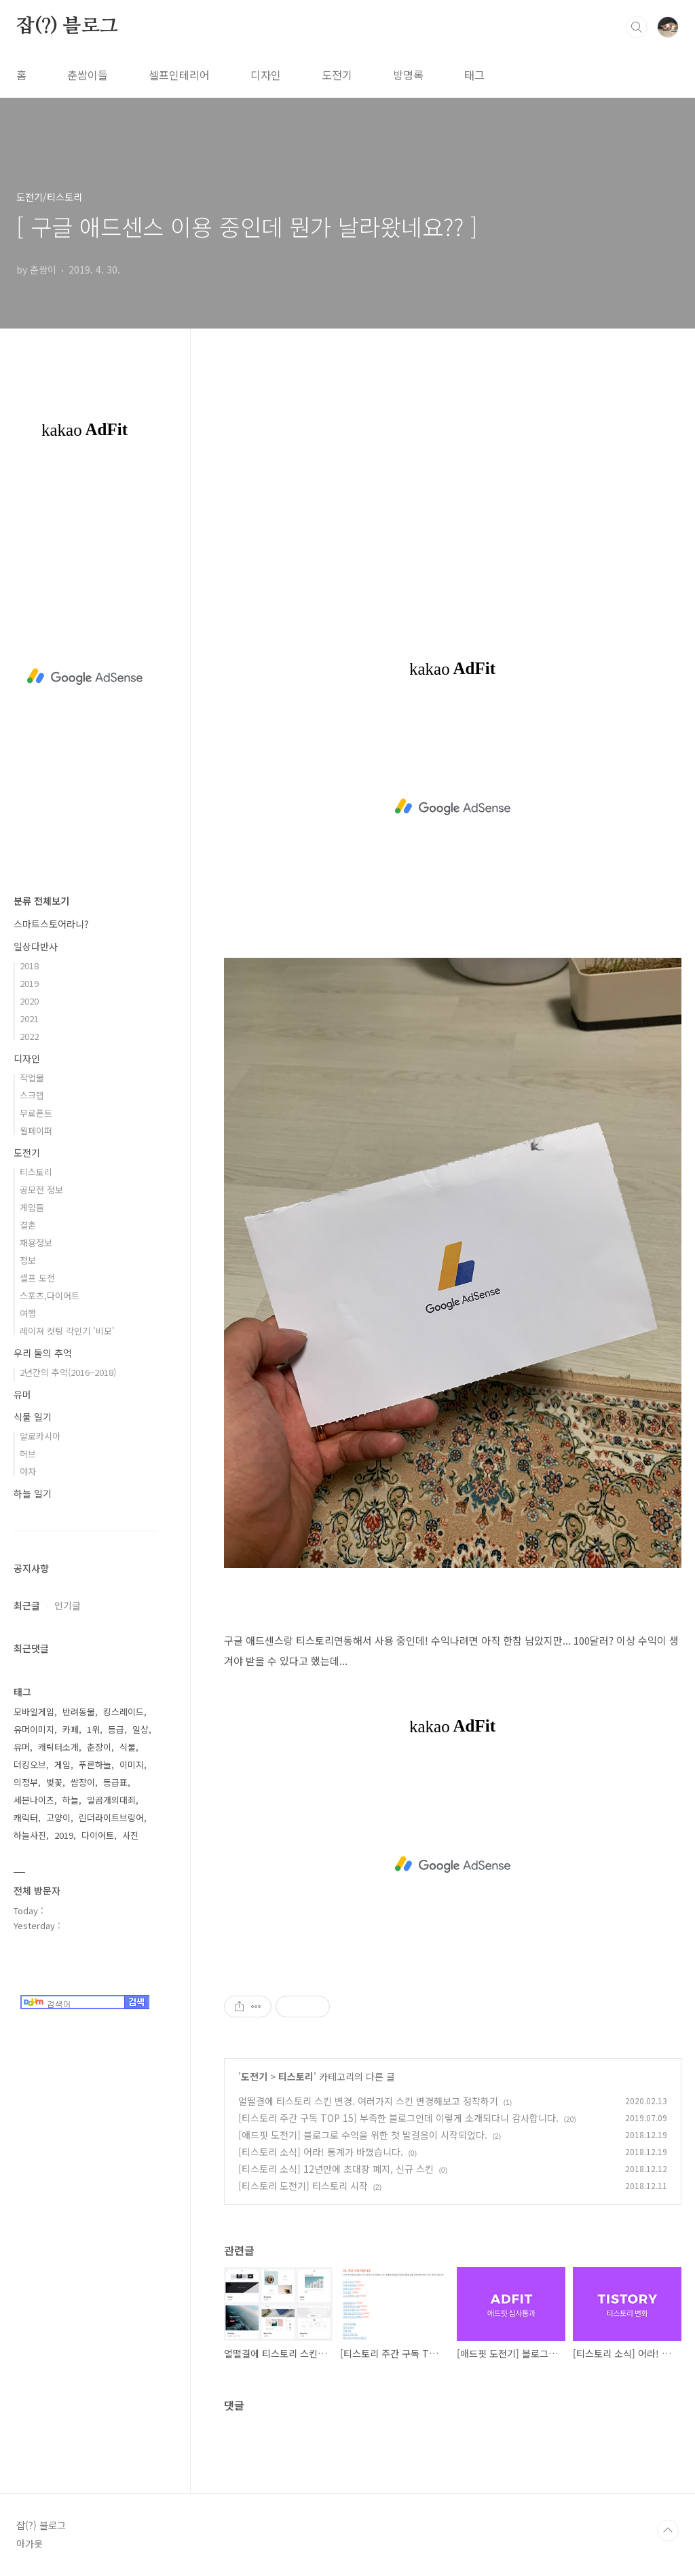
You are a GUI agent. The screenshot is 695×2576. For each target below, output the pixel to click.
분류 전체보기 (41, 901)
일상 (140, 1729)
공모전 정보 (41, 1189)
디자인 (265, 75)
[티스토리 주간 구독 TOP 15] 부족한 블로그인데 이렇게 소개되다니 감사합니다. (398, 2118)
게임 (62, 1764)
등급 (116, 1729)
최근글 (27, 1605)
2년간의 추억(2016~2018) (68, 1372)
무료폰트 (36, 1112)
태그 (474, 75)
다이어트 (97, 1835)
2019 (29, 983)
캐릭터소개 (58, 1746)
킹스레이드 (123, 1711)
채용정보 (36, 1242)
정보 (28, 1260)
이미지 (131, 1764)
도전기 (337, 75)
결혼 (28, 1224)
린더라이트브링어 (111, 1817)
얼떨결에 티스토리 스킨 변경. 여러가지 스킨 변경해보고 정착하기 (368, 2101)
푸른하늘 (95, 1764)
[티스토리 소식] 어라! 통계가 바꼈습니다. (320, 2152)
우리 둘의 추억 (43, 1353)
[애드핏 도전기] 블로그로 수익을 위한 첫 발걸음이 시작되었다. (362, 2135)
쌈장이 (83, 1782)
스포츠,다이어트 (49, 1295)
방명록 (408, 75)
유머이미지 (34, 1729)
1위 (93, 1729)
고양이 (58, 1817)
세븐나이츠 (34, 1799)
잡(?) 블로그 (66, 26)
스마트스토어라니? (51, 924)
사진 (130, 1835)
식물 (127, 1746)
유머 (22, 1394)
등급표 (115, 1782)
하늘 (70, 1799)
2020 (29, 1000)
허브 (28, 1453)
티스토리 (296, 2076)
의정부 (26, 1782)
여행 (28, 1313)
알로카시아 (40, 1436)
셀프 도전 (37, 1277)
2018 (29, 965)
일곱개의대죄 (111, 1799)
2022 (29, 1036)
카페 (70, 1729)
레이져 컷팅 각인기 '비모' (67, 1330)
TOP (668, 2530)
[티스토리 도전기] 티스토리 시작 (303, 2185)
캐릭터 (26, 1817)
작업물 (32, 1077)
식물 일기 (33, 1416)
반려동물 (78, 1711)
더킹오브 (30, 1764)
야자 (28, 1471)
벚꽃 (54, 1782)
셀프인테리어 (179, 75)
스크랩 (32, 1095)
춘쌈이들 (87, 75)
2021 (29, 1018)
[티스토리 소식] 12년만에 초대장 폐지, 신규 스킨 (336, 2169)
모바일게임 (34, 1711)
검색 (636, 27)
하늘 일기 (33, 1493)
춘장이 (99, 1746)
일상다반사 (36, 946)
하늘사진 (30, 1835)
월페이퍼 (36, 1130)
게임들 (32, 1207)
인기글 (67, 1605)
